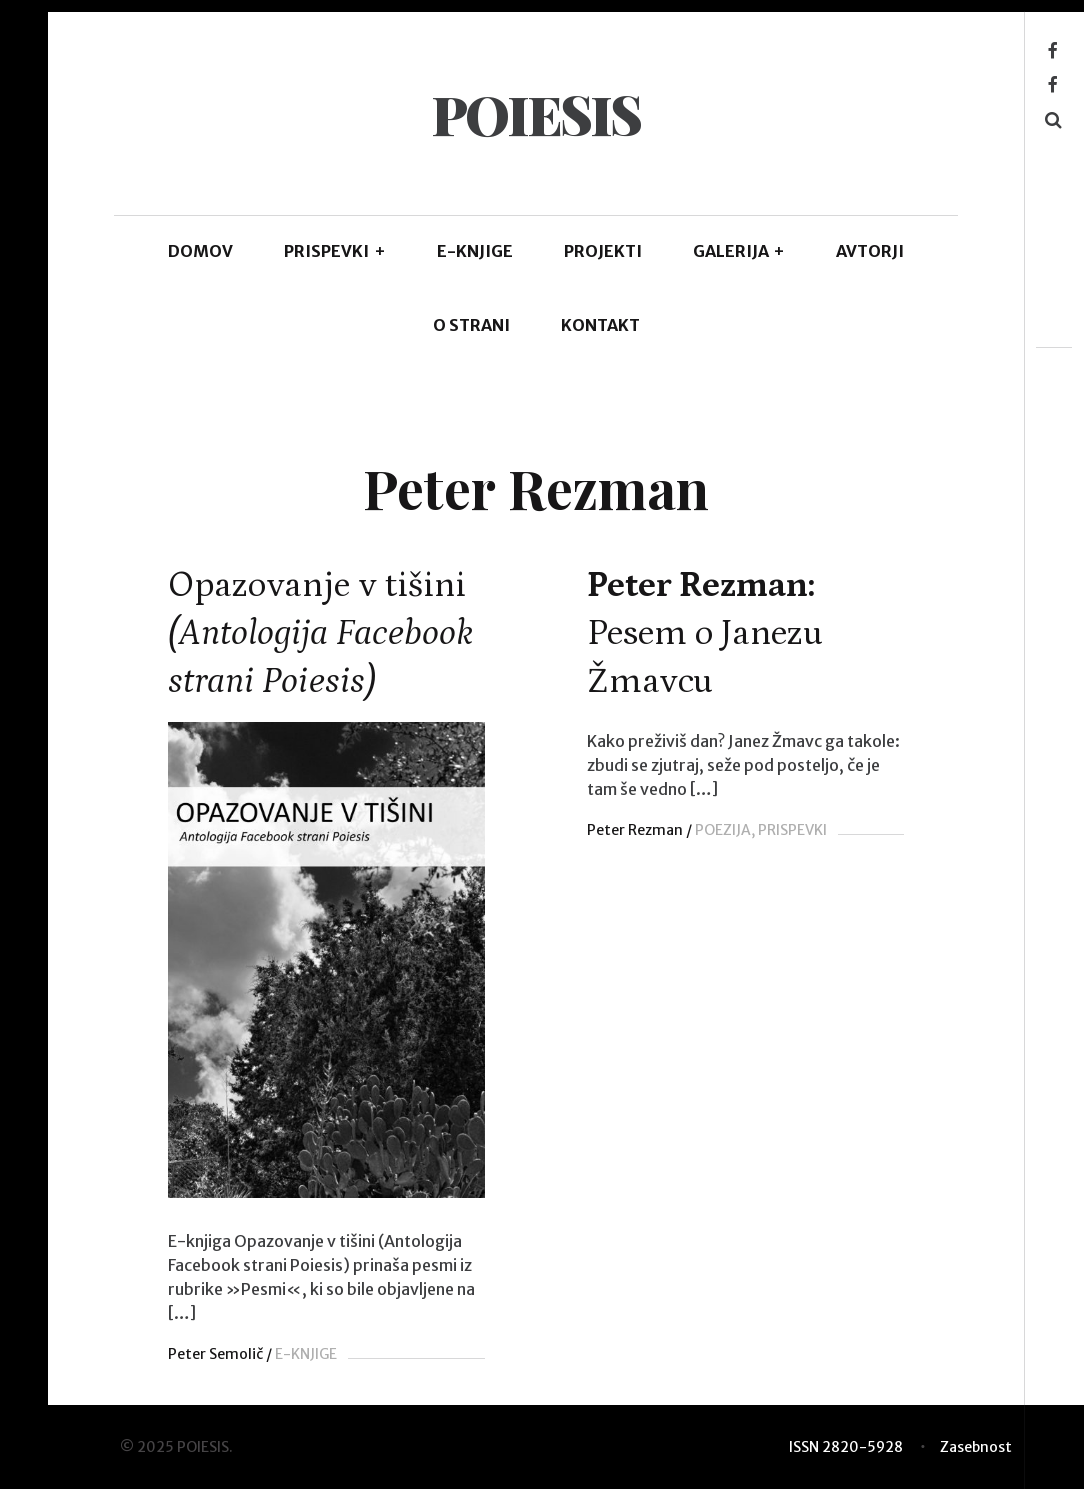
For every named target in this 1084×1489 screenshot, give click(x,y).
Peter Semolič (215, 1354)
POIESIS (535, 114)
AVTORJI (870, 251)
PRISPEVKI (335, 251)
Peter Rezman (629, 830)
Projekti (603, 251)
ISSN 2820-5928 (846, 1447)
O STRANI (471, 325)
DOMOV (200, 251)
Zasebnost (976, 1447)
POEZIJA (717, 830)
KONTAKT (600, 325)
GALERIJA (739, 251)
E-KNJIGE (475, 251)
